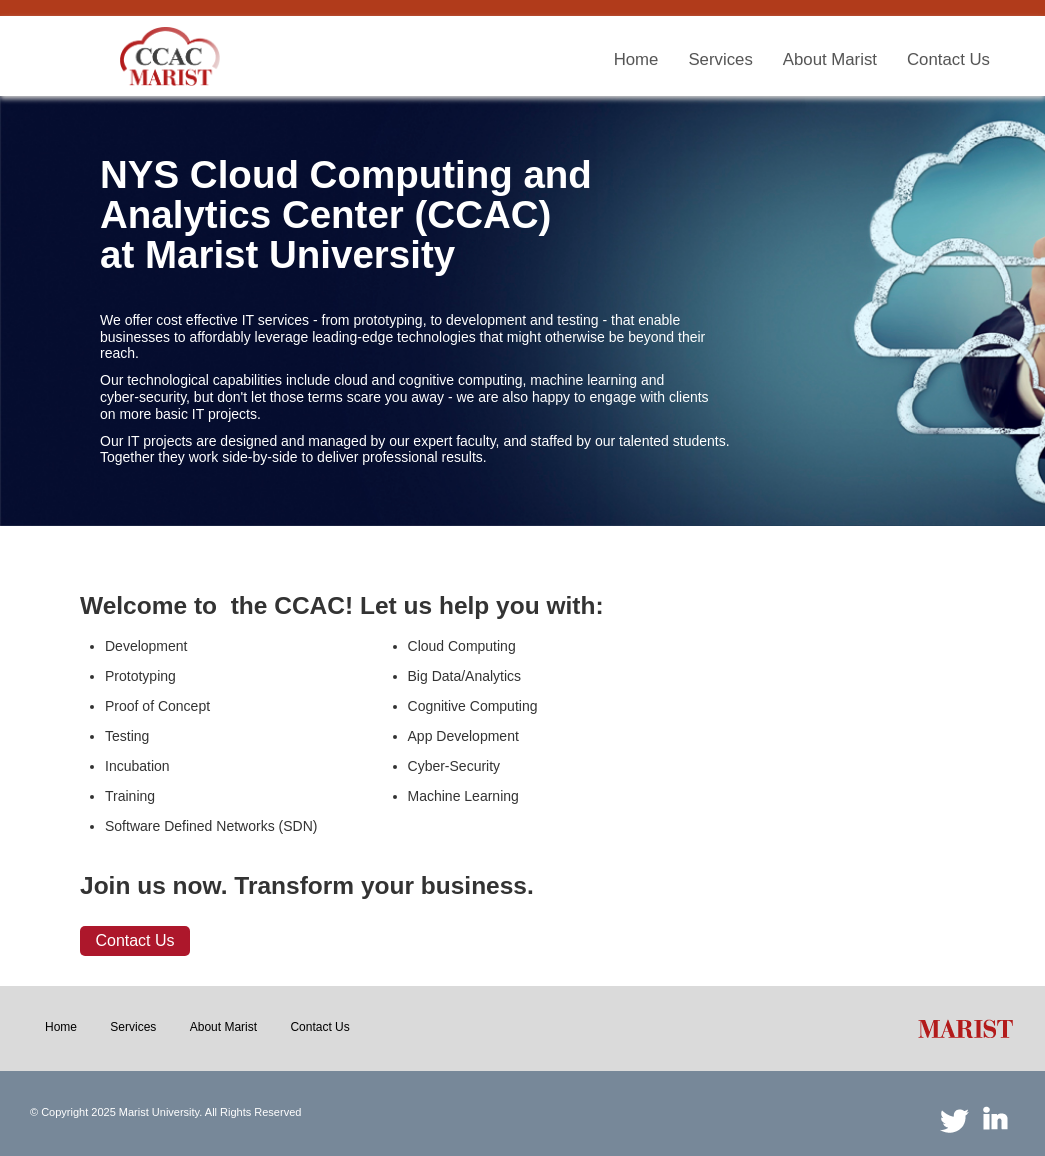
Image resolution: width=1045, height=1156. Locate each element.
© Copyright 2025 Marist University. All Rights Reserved (165, 1112)
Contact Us (134, 940)
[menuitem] (636, 60)
